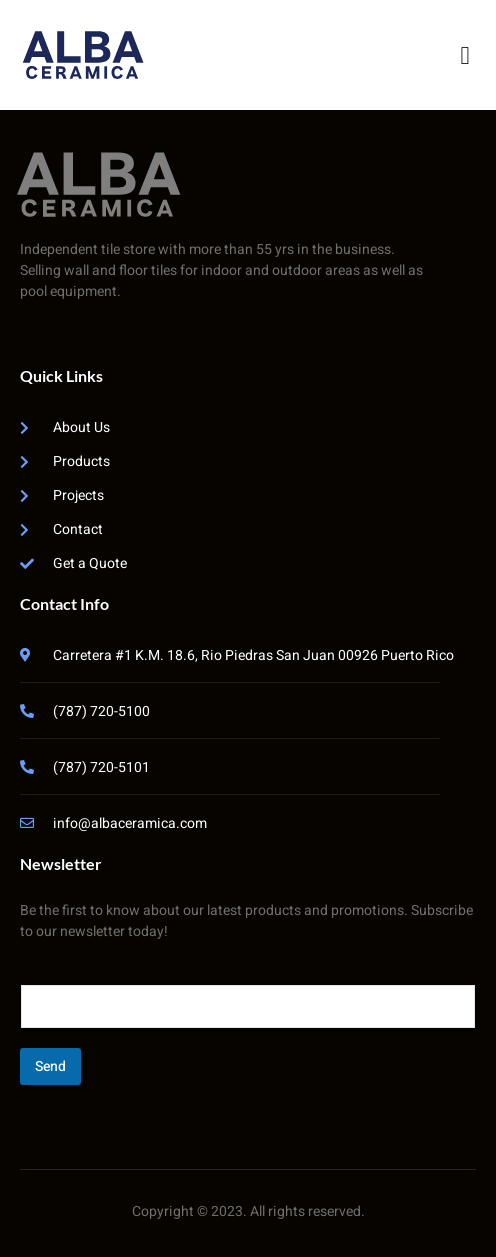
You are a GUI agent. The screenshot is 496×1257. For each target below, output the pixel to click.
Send (50, 1066)
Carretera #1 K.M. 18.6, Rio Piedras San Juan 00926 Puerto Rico (253, 655)
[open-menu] (465, 55)
